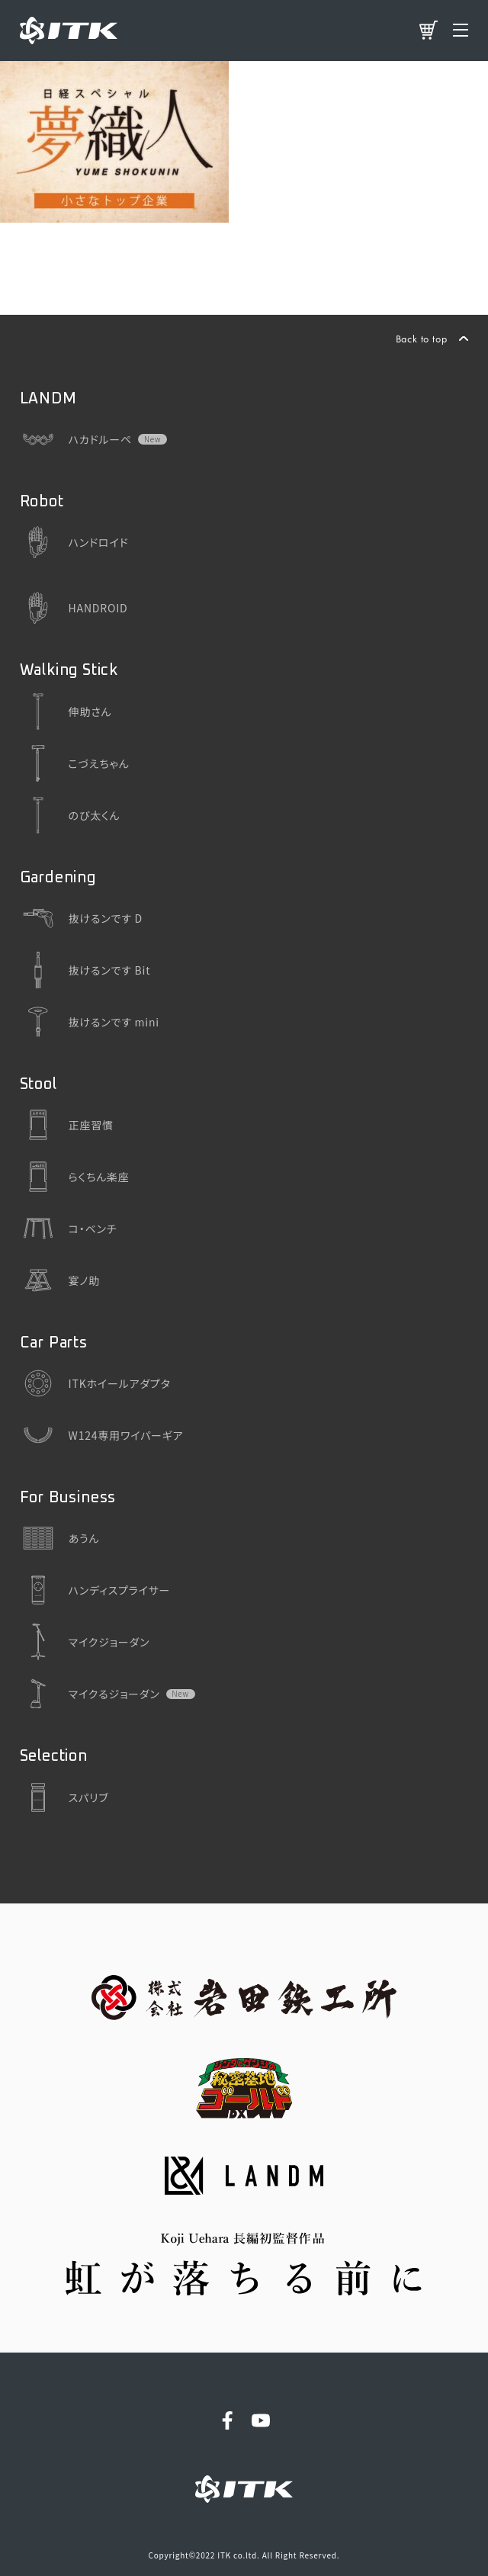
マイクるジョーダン (90, 1693)
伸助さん (66, 711)
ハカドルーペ (76, 439)
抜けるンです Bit (85, 970)
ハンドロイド (74, 542)
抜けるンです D (81, 918)
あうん (60, 1538)
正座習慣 (67, 1125)
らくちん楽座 (75, 1176)
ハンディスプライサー (95, 1590)
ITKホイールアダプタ (95, 1383)
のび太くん (70, 815)
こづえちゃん (75, 763)
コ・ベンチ (68, 1228)
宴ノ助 (60, 1280)
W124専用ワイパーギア (102, 1435)
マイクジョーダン (85, 1642)
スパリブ (64, 1797)
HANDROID (74, 607)
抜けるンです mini (89, 1022)
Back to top (422, 338)
